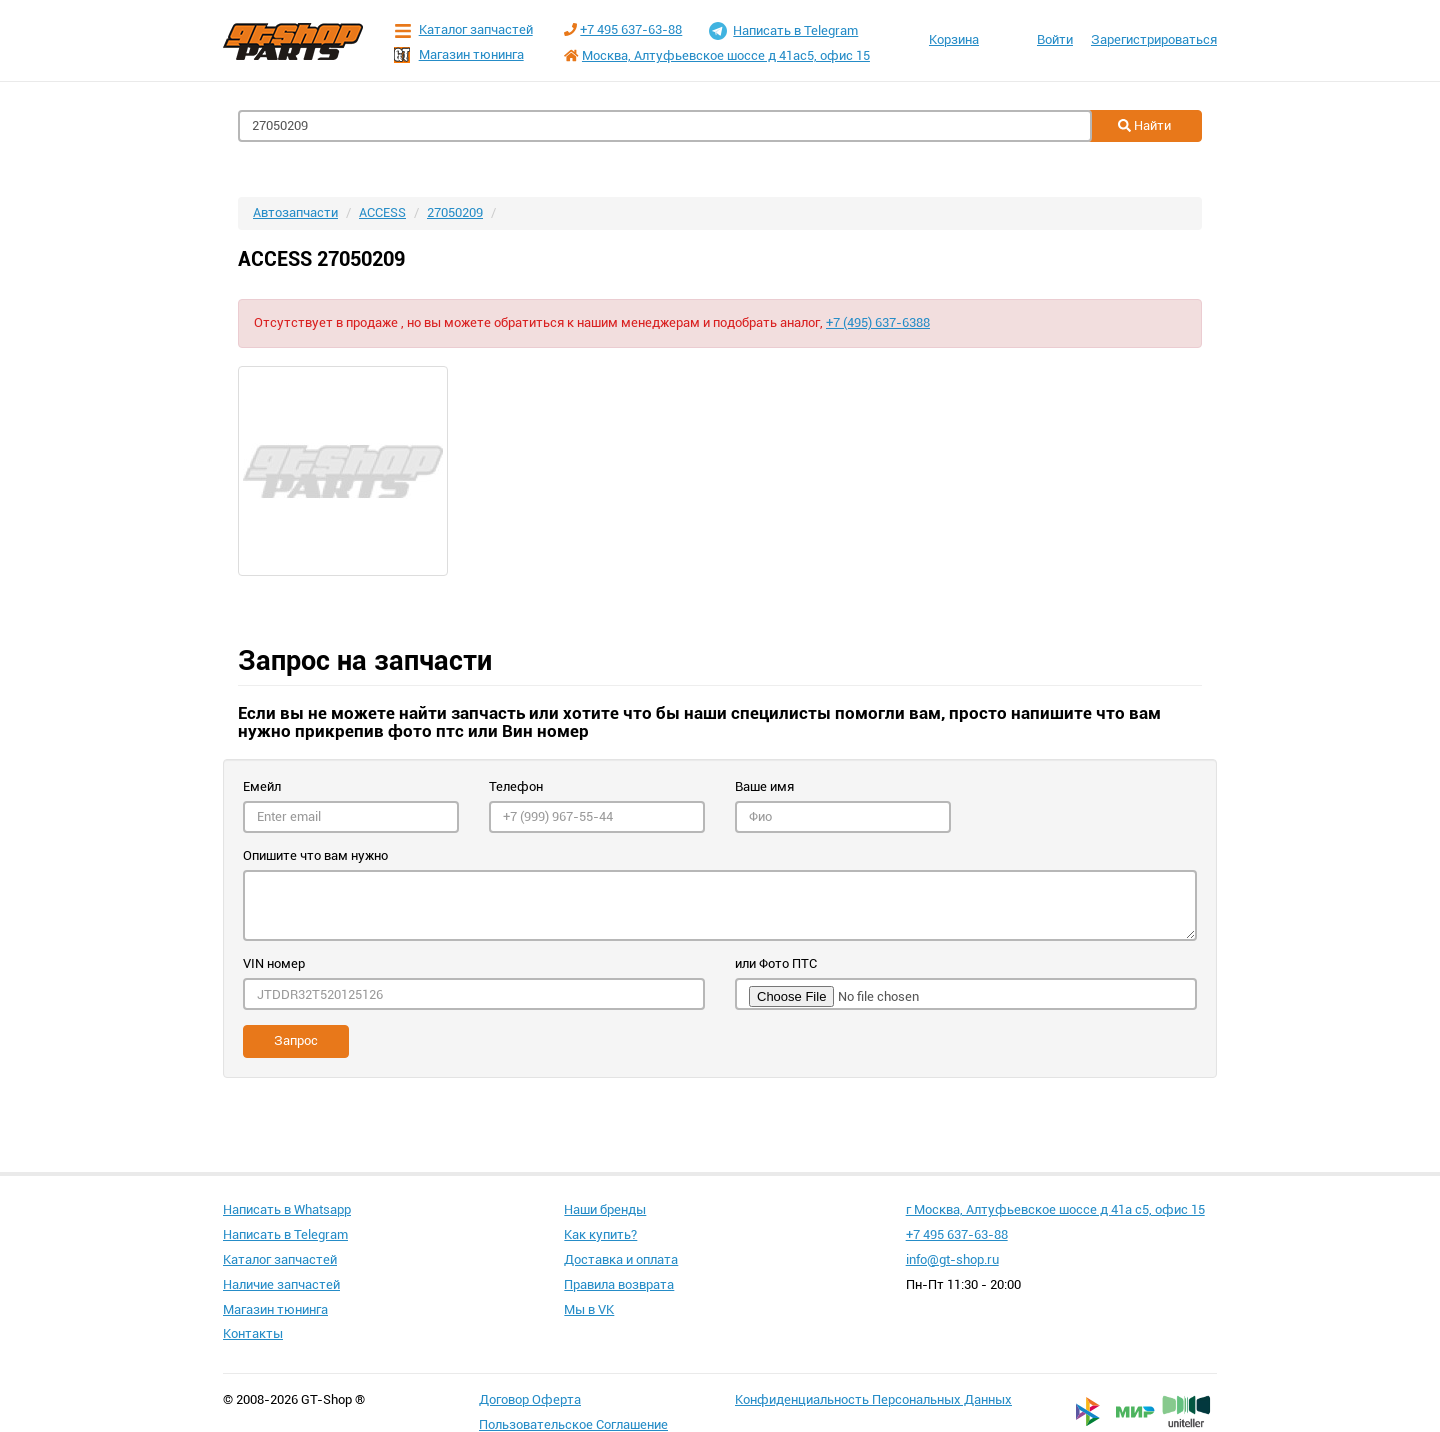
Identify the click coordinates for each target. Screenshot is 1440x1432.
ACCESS (382, 212)
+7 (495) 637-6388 (878, 322)
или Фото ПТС (776, 963)
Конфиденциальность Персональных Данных (873, 1399)
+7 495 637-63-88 (631, 29)
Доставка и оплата (621, 1259)
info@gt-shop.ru (952, 1259)
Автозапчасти (295, 212)
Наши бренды (605, 1209)
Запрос (296, 1040)
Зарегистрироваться (1154, 39)
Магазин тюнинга (459, 55)
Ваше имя (764, 786)
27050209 (455, 212)
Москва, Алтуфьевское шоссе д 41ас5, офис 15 (726, 55)
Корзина (954, 39)
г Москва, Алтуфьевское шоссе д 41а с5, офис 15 (1055, 1209)
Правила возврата (619, 1284)
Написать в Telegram (783, 31)
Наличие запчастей (281, 1284)
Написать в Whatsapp (287, 1209)
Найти (1144, 125)
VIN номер (274, 963)
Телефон (516, 786)
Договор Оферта (530, 1399)
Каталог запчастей (463, 30)
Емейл (262, 786)
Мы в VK (589, 1309)
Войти (1055, 39)
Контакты (253, 1333)
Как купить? (600, 1234)
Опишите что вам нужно (315, 855)
